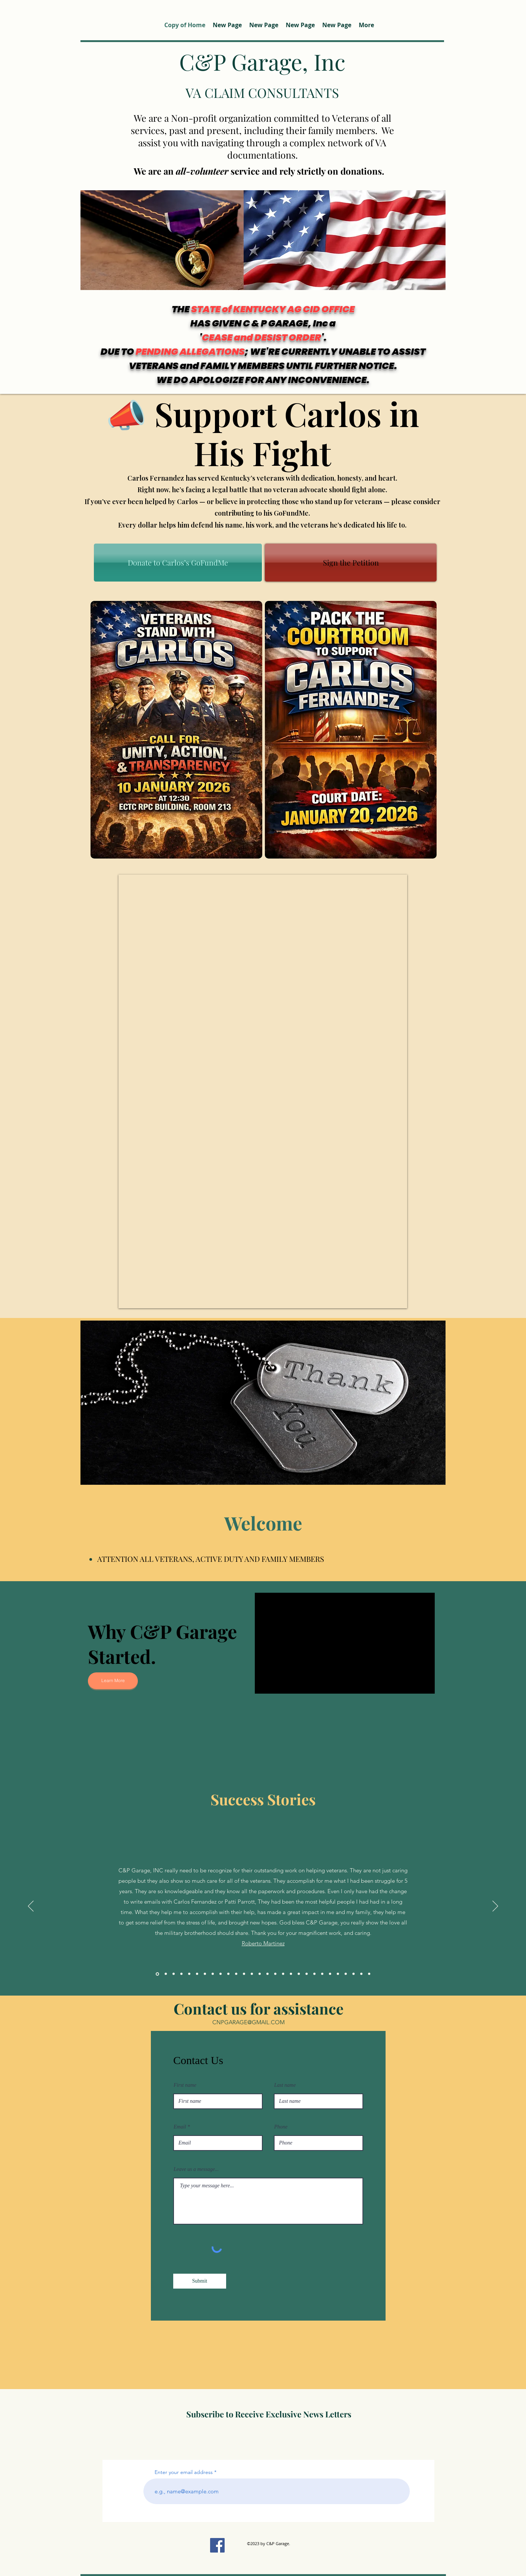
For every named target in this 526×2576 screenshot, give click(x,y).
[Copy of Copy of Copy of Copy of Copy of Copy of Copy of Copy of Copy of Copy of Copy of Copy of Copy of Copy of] (299, 1974)
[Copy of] (197, 1974)
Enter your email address (184, 2472)
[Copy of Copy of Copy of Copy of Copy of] (228, 1974)
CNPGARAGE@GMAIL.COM (248, 2022)
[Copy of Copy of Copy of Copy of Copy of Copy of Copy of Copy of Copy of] (260, 1974)
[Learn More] (113, 1680)
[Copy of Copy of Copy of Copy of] (220, 1974)
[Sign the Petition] (351, 563)
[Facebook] (217, 2545)
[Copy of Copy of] (205, 1974)
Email (180, 2127)
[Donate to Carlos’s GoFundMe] (178, 563)
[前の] (31, 1907)
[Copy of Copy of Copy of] (213, 1974)
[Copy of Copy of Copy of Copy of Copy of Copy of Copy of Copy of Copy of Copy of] (267, 1974)
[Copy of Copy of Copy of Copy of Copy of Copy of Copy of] (244, 1974)
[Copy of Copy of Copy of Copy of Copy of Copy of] (236, 1974)
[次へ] (495, 1907)
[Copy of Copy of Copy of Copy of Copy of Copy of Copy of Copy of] (252, 1974)
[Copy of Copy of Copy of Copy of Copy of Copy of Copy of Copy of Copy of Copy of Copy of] (275, 1974)
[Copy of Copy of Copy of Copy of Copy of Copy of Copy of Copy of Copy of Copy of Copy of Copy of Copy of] (291, 1974)
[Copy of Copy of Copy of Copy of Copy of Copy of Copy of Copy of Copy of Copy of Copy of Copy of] (283, 1974)
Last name (285, 2085)
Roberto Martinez (263, 1943)
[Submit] (199, 2281)
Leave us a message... (196, 2169)
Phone (281, 2127)
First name (185, 2085)
